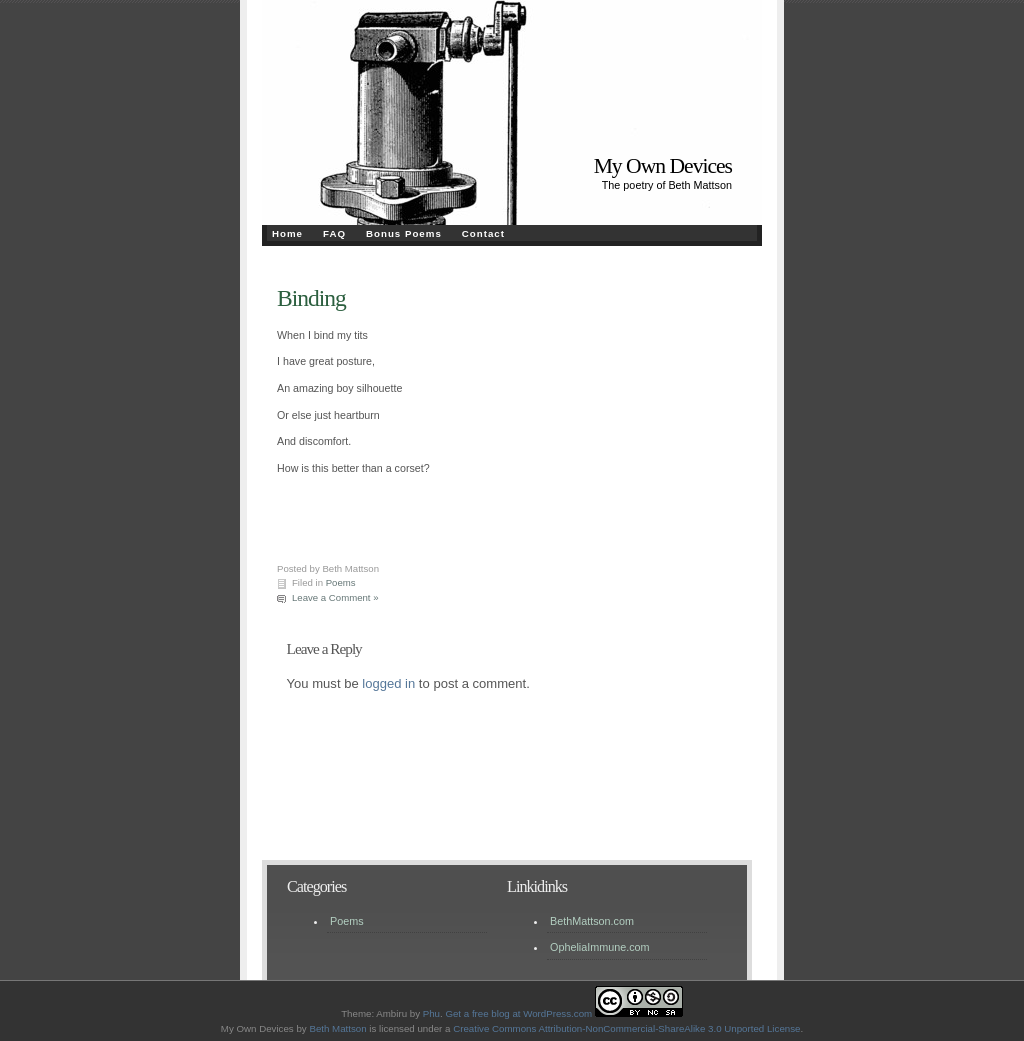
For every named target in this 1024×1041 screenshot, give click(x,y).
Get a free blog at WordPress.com (518, 1013)
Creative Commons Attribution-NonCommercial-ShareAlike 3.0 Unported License (626, 1028)
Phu (431, 1013)
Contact (483, 233)
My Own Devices (663, 166)
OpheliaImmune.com (600, 947)
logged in (388, 683)
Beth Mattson (337, 1028)
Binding (311, 298)
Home (287, 233)
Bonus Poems (404, 233)
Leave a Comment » (335, 597)
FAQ (334, 233)
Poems (341, 582)
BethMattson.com (592, 921)
